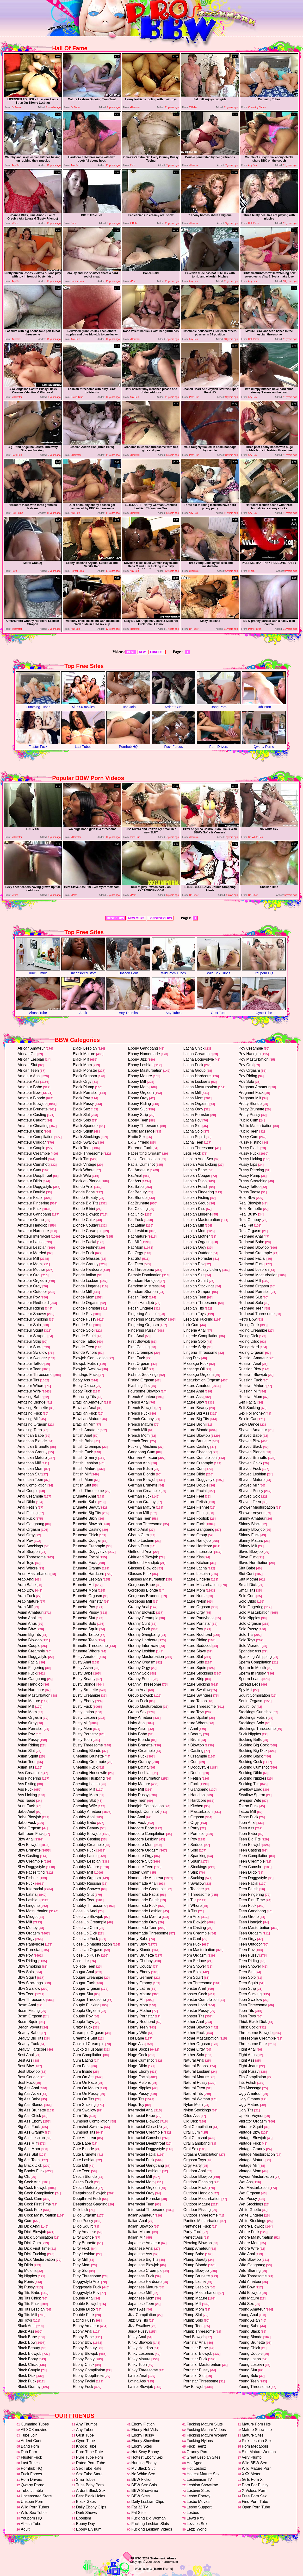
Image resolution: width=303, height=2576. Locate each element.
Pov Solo (246, 1081)
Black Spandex (86, 1126)
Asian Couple (29, 1646)
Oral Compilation (197, 2127)
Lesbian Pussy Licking (202, 1269)
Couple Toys (83, 2022)
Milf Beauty (192, 1734)
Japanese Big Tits (143, 2259)
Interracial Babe (141, 2116)
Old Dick (190, 2121)
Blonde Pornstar (86, 1308)
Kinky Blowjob (140, 2342)
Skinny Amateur (252, 1518)
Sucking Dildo (250, 1773)
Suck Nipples (250, 1734)
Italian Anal (137, 2221)
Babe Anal (26, 1811)
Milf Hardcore (194, 1800)
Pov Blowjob (193, 2387)
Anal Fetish (27, 1507)
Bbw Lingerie (29, 1905)
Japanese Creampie (145, 2270)
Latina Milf (192, 1092)
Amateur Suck (30, 1347)
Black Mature (84, 1054)
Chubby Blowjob (87, 1834)
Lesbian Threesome (200, 1303)
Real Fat (246, 1225)
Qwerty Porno (264, 745)
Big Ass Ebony (30, 2121)
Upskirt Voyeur (251, 2116)
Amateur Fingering (33, 1203)
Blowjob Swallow (87, 1369)
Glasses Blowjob (142, 1568)
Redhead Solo (251, 1303)
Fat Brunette (138, 1203)
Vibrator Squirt (251, 2127)
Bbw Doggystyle (31, 1867)
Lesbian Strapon (197, 1292)
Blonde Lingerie (86, 1286)
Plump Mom (193, 2309)
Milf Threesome (196, 1894)
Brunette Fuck (85, 1563)
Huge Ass (136, 2044)
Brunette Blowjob (87, 1524)
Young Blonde (250, 2337)
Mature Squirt (194, 1668)
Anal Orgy (26, 1535)
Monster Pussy (196, 2011)
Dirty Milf (80, 2259)
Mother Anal (193, 2022)
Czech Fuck (83, 2182)
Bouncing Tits (84, 1397)
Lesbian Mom (194, 1231)
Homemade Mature (144, 1917)
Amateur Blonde (31, 1098)
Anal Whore (28, 1568)
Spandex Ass (250, 1651)
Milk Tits (190, 1911)
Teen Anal (247, 1822)
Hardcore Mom (141, 1845)
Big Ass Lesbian (31, 2138)
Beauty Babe (29, 2033)
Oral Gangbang (196, 2143)
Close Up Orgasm (88, 1950)
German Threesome (145, 1524)
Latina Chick (193, 1048)
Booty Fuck (82, 1391)
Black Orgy (82, 1081)
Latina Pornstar (196, 1115)
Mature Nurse (195, 1596)
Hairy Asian (138, 1728)
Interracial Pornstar (144, 2199)
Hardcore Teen (140, 1867)
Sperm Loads (250, 1679)
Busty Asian (83, 1668)
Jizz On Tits (138, 2320)
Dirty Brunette (84, 2243)
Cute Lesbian (84, 2160)
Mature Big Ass (196, 1413)
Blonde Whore (85, 1352)
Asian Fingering (31, 1668)
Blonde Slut (83, 1325)
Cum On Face (85, 2082)
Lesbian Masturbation (201, 1220)
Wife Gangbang (252, 2265)
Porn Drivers (219, 745)
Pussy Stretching (253, 1181)
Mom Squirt (193, 1977)
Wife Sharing (250, 2270)
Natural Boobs (195, 2066)
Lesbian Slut (193, 1275)
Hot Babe (136, 2038)
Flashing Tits (139, 1386)
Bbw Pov (25, 1955)
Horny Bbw (137, 1944)
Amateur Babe (30, 1087)
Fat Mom (135, 1247)
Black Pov (81, 1098)
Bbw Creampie (30, 1861)
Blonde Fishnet (86, 1247)
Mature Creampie (198, 1463)
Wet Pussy (248, 2199)
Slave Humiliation (253, 1563)
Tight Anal (247, 2049)
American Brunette (33, 1446)
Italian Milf (136, 2237)
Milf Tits (189, 1900)
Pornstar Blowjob (197, 2353)
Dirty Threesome (87, 2276)
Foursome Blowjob (144, 1391)
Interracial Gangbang (146, 2165)
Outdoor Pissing (197, 2210)
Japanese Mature (143, 2287)
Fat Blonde (137, 1198)
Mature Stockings (198, 1673)
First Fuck (136, 1358)
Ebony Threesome (143, 1126)
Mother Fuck (194, 2033)
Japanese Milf (140, 2293)
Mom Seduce (194, 1961)
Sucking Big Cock (254, 1745)
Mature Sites (253, 2435)
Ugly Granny (249, 2099)
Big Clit (24, 2176)
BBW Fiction (142, 2479)
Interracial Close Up (145, 2127)
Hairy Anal (137, 1723)
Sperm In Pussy (252, 1673)
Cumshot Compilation (91, 2121)
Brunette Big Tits (87, 1513)
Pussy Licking (250, 1159)
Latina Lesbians (196, 1081)
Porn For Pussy (255, 2485)
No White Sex (143, 2474)
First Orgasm (139, 1363)
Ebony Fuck (83, 2387)
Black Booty (28, 2359)
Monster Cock (195, 1994)
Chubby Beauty (86, 1828)
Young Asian (249, 2320)
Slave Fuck (248, 1557)
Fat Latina (136, 1225)
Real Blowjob (250, 1203)
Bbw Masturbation (33, 1911)
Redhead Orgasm (254, 1286)
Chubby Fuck (84, 1850)
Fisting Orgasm (141, 1380)
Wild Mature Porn (257, 2468)
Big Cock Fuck (30, 2210)
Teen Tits (246, 2011)
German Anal (139, 1463)
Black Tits (81, 1159)
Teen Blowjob (250, 1845)
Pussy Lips (248, 1164)
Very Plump (252, 2457)
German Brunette (143, 1485)
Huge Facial (138, 2077)
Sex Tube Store (89, 2474)
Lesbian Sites (198, 2490)
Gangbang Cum (141, 1452)
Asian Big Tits (29, 1634)
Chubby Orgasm (87, 1878)
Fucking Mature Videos (206, 2430)
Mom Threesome (197, 1983)
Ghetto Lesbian (141, 1540)
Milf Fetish (192, 1778)
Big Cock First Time (34, 2204)
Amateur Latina (31, 1242)
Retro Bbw (248, 1319)
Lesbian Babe (195, 1170)
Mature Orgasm (196, 1607)
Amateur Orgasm (32, 1281)
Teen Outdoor (250, 1944)
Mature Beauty (195, 1408)
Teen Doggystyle (253, 1878)
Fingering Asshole (143, 1314)
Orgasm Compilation (200, 2154)
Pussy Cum (248, 1137)
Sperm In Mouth (252, 1668)
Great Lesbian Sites (204, 2457)
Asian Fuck (27, 1673)
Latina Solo (193, 1131)
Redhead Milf (250, 1281)
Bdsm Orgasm (30, 2016)
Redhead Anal (251, 1236)
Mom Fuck (192, 1944)
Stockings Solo (251, 1723)
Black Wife (82, 1175)
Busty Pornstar (85, 1734)
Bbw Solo (26, 1972)
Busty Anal (82, 1662)
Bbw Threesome (31, 1999)
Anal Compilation (32, 1485)
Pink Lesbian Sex (257, 2441)
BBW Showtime (144, 2490)
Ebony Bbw (82, 2342)
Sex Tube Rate (89, 2468)
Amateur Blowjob (32, 1104)
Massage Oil (194, 1369)
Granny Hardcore (143, 1640)
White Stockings (252, 2221)
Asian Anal (27, 1618)
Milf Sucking (193, 1878)
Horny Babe (138, 1939)
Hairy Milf (136, 1789)
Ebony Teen (138, 1120)
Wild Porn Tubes (173, 971)
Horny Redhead (141, 2022)
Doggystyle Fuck (87, 2287)
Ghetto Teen (138, 1546)
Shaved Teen (250, 1502)
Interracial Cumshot (144, 2138)
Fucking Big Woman (148, 2518)
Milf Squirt (191, 1861)
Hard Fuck (137, 1822)
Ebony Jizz (137, 1059)
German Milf (138, 1513)
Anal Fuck (26, 1518)
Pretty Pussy (249, 1115)
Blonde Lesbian (86, 1281)
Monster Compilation (201, 1999)
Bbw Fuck (26, 1883)
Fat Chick (136, 1214)
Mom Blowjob (194, 1922)
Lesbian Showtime (202, 2485)
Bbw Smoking (29, 1966)
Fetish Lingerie (140, 1308)
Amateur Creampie (34, 1153)
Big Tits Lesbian (31, 2309)
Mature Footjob (196, 1518)
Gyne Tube (264, 1011)
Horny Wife (137, 2033)
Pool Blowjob (194, 2337)
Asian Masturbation (34, 1695)
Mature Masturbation (201, 1585)
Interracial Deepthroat (146, 2143)
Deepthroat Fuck (87, 2199)
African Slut (27, 1065)
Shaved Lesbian (252, 1474)
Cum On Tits (83, 2099)
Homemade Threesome (148, 1933)
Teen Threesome (253, 2005)
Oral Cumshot (195, 2138)
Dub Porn (264, 705)
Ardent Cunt (173, 705)
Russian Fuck (250, 1380)
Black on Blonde (87, 1181)
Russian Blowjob (253, 1375)
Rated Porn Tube (90, 2463)
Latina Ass (137, 2381)
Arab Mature (28, 1601)
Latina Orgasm (196, 1104)
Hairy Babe (137, 1734)
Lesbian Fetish (195, 1186)
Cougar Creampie (88, 1977)
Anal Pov (25, 1540)
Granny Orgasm (141, 1662)
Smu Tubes (86, 2479)
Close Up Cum (85, 1928)
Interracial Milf (140, 2176)
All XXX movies (83, 705)
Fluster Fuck (38, 745)
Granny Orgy (139, 1668)
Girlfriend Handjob (143, 1563)
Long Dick (191, 1358)
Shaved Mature (252, 1480)
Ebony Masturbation (145, 1070)
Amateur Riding (31, 1308)
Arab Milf (25, 1607)
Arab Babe (27, 1585)
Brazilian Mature (87, 1419)
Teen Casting (250, 1850)
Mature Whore (195, 1723)
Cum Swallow (84, 2110)
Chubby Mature (86, 1867)
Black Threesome (88, 1153)
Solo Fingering (251, 1607)
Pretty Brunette (251, 1109)
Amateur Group (31, 1220)
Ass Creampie (30, 1773)
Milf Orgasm (193, 1817)
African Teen (28, 1070)
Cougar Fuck (84, 1983)
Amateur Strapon (32, 1336)
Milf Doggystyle (196, 1767)
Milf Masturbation (198, 1811)
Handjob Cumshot (143, 1811)
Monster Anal (194, 1988)
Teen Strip (247, 1988)
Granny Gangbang (144, 1634)
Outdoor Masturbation (202, 2199)
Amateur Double (31, 1192)
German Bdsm (140, 1469)
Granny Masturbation (146, 1657)
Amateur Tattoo (30, 1363)
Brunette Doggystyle (90, 1551)
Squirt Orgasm (251, 1701)
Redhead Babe (251, 1242)
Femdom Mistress (143, 1286)
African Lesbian (31, 1059)
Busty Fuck (82, 1706)
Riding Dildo (249, 1341)
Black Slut (81, 1115)
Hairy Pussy (138, 1795)
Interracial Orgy (141, 2193)
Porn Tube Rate (89, 2452)
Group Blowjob (140, 1695)
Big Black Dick (30, 2165)
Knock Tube (86, 2446)
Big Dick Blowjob (32, 2232)
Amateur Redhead (33, 1303)
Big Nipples (27, 2276)
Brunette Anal (84, 1496)
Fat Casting (138, 1209)
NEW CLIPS (136, 918)
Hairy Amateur (140, 1717)
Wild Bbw (247, 2287)
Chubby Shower (86, 1889)
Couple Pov (83, 2016)
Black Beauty (29, 2348)
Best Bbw (26, 2066)
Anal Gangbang (31, 1524)
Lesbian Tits (193, 1308)
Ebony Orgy (138, 1098)
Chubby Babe (84, 1822)
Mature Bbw (193, 1402)
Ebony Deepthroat (88, 2376)
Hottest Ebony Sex (147, 2457)
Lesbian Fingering (198, 1192)
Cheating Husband (89, 1778)
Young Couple (251, 2353)
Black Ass (26, 2331)
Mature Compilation (200, 1457)
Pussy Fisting (250, 1142)
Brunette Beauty (86, 1507)
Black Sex (81, 1109)
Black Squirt (83, 1131)
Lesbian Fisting (196, 1198)
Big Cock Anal (30, 2182)
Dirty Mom (81, 2265)
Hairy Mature (139, 1784)
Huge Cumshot (141, 2060)
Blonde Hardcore (87, 1269)
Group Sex (137, 1712)
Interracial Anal (141, 2110)
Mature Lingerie (196, 1579)
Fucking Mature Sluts (205, 2424)
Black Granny (29, 2387)
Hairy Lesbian (140, 1773)
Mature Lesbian (196, 1574)
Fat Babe (136, 1186)
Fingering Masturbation (147, 1319)
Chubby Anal (84, 1817)
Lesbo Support (199, 2507)
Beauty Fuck (28, 2044)
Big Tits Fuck (29, 2304)
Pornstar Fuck (195, 2359)
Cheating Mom (85, 1795)
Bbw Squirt (27, 1977)
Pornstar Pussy (196, 2370)
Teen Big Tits (250, 1839)
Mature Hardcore (197, 1546)
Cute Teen (81, 2171)
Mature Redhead (197, 1634)
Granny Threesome (144, 1684)
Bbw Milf (25, 1922)
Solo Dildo (247, 1601)
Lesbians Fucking (198, 1319)
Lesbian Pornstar (197, 1258)
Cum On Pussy (86, 2093)
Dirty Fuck (81, 2248)
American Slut (30, 1474)
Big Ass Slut (28, 2154)
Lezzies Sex (197, 2524)
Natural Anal (193, 2060)
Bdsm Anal (27, 2005)
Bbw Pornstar (29, 1950)
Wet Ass (246, 2182)
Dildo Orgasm (84, 2215)
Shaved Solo (249, 1496)
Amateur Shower (32, 1314)
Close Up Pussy (86, 1955)
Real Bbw (247, 1198)
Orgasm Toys (194, 2160)
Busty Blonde (84, 1684)
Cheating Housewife (90, 1773)
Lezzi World (197, 2529)
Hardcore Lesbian (143, 1839)
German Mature (141, 1507)
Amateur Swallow (32, 1352)
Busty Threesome (88, 1745)
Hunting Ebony (144, 2463)
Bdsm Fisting (29, 2011)
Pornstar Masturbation (202, 2364)
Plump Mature (195, 2298)
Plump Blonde (195, 2265)
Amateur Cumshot (33, 1164)
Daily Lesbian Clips (147, 2502)
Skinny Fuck (249, 1535)
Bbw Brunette (29, 1850)
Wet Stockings (251, 2204)
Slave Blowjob (251, 1551)
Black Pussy (83, 1104)
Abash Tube (38, 1011)
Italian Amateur (141, 2215)
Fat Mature (137, 1236)
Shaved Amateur (253, 1430)
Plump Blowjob (196, 2270)
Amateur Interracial (34, 1236)
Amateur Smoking (33, 1319)
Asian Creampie (31, 1651)
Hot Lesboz (196, 2468)
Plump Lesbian (196, 2287)
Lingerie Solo (194, 1341)
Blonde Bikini (84, 1209)
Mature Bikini (194, 1424)
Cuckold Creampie (89, 2044)
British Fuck (83, 1452)
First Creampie (140, 1352)
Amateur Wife (29, 1391)
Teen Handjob (250, 1922)
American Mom (30, 1469)
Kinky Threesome (143, 2370)
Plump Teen (193, 2326)
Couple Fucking (86, 2005)
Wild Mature (249, 2298)
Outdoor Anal (194, 2171)
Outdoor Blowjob (197, 2176)
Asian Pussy (28, 1740)
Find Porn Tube (255, 2502)
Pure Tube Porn (89, 2457)
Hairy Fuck (137, 1756)
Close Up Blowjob (88, 1917)
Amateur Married (32, 1253)
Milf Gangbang (195, 1789)
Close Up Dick (85, 1933)
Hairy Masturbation (144, 1778)
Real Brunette (250, 1209)
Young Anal (248, 2315)
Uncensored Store (83, 971)
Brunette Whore (86, 1651)
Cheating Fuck (85, 1767)
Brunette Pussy (86, 1612)
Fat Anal (135, 1175)
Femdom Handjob (143, 1281)
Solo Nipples (249, 1618)
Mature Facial (195, 1491)
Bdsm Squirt (28, 2022)
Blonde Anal (83, 1186)
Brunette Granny (87, 1568)
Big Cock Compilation (36, 2193)
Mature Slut (193, 1657)
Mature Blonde (195, 1430)
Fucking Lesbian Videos (151, 2529)
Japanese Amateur (144, 2243)
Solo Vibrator (250, 1646)
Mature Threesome (199, 1706)
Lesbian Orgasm (197, 1242)
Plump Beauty (195, 2259)
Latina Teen (193, 1142)
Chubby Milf (83, 1872)
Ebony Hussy (142, 2435)
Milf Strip (190, 1872)
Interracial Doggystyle (146, 2149)
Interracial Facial (142, 2154)
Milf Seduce (193, 1845)
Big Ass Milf (27, 2143)
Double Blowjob (86, 2304)
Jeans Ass (137, 2309)
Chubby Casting (86, 1839)
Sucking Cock (250, 1762)
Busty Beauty (84, 1679)
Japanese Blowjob (143, 2265)
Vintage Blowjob (252, 2138)
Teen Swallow (250, 1999)
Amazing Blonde (32, 1402)
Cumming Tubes (38, 705)
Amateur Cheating (33, 1126)
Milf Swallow (193, 1883)
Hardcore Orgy (140, 1856)
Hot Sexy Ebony (145, 2452)
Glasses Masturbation (146, 1579)
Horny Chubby (140, 1961)
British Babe (83, 1441)
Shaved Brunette (253, 1457)
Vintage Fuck (250, 2143)
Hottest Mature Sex (203, 2474)
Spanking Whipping (255, 1657)
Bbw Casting (28, 1856)
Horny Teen (138, 2027)
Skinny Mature (251, 1540)
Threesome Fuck (253, 2044)
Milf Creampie (195, 1756)
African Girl (27, 1054)
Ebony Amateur (86, 2326)
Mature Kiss (193, 1557)
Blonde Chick (84, 1220)
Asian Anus (27, 1623)
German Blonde (141, 1474)
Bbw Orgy (26, 1939)
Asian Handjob (30, 1684)
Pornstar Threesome (200, 2381)
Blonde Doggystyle (89, 1236)
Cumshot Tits (84, 2132)
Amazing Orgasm (32, 1424)
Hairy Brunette (140, 1745)
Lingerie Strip (194, 1347)
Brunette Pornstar (88, 1601)
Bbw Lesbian (29, 1900)
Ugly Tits (246, 2110)
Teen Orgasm (250, 1933)
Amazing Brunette (33, 1408)
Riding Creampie (253, 1330)
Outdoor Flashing (198, 2182)
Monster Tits (193, 2016)
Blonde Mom (83, 1297)
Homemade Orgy (142, 1922)
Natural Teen (194, 2088)
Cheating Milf (84, 1789)
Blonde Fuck (83, 1253)
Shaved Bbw (249, 1441)
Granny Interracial (143, 1646)
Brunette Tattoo (86, 1634)
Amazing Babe (30, 1397)
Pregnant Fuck (251, 1092)
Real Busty (248, 1214)
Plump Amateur (196, 2248)
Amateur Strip (29, 1341)
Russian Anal (250, 1363)
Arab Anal (26, 1579)
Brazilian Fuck (85, 1413)
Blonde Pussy (84, 1319)
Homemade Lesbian (145, 1911)
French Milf (137, 1430)
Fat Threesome (141, 1269)
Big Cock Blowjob (33, 2188)
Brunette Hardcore (88, 1574)
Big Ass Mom (29, 2149)
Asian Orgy (27, 1723)
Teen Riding (249, 1961)
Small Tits (247, 1590)
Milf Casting (193, 1751)
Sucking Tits (249, 1784)
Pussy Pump (249, 1175)
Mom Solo (192, 1972)
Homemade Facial (143, 1894)
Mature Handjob (197, 1540)
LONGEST (157, 652)
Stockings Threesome (257, 1728)
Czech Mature (85, 2188)
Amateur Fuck (30, 1209)
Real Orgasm (250, 1231)
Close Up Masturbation (92, 1944)
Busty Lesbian (85, 1717)
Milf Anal (190, 1728)
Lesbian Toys (194, 1314)
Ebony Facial (84, 2381)
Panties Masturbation (201, 2221)
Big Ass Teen (29, 2160)
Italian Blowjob (140, 2226)
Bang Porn (219, 705)
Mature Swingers (197, 1695)
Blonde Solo (83, 1330)
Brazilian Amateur (88, 1402)
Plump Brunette (196, 2276)
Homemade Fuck (142, 1905)
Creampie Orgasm (88, 2033)
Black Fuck (27, 2381)
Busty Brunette (85, 1690)
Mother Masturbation (201, 2038)
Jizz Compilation (142, 2315)
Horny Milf (136, 1999)
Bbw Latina (27, 1894)
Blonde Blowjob (86, 1214)
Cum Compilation (87, 2055)
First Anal (136, 1336)
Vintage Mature (252, 2160)
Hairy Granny (139, 1762)
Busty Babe (83, 1673)
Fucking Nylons (200, 2441)
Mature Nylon (194, 1601)
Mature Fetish (195, 1502)
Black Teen (82, 1148)
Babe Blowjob (29, 1817)
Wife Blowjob (250, 2259)
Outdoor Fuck (195, 2188)
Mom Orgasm (195, 1955)
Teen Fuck (247, 1905)
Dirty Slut (80, 2270)
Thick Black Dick (253, 2022)
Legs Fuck (192, 1153)
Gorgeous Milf (140, 1601)
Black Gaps (86, 2502)
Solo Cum (247, 1596)
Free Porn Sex (254, 2496)
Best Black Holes (90, 2496)
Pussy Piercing (251, 1170)
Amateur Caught (32, 1120)
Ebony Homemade (144, 1054)
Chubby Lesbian (87, 1861)
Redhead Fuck (251, 1264)
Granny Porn (198, 2452)
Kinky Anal (137, 2337)
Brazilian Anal (84, 1408)
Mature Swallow (196, 1690)
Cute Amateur (84, 2138)
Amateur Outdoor (32, 1292)
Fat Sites (139, 2513)
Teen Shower (250, 1966)
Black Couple (29, 2370)
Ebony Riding (139, 1104)
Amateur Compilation (35, 1137)
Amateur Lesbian (32, 1247)
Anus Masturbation (33, 1574)
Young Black (249, 2331)
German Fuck (139, 1496)
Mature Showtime (257, 2430)
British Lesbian (85, 1463)
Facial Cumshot (141, 1164)
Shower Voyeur (252, 1513)
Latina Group (194, 1070)
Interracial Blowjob (144, 2121)
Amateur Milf (28, 1258)
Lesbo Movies (198, 2502)
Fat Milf (134, 1242)
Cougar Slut (83, 1994)
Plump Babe (193, 2254)
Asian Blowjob (30, 1640)
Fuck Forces (173, 745)
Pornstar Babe (195, 2348)
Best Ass (25, 2060)
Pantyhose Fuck (197, 2226)
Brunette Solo (84, 1623)
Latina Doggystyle (198, 1059)
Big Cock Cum (30, 2199)
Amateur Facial (30, 1198)
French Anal (138, 1402)
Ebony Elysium (89, 2529)
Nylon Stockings (197, 2110)
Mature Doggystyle (199, 1480)
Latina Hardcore (197, 1076)
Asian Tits (26, 1767)
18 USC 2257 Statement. (148, 2558)
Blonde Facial (84, 1242)
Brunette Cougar (87, 1540)
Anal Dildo (26, 1502)
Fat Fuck (135, 1220)
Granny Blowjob (141, 1612)
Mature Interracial (198, 1551)
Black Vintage (84, 1164)
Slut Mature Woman (259, 2452)
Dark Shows (86, 2513)
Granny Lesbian (141, 1651)
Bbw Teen (26, 1994)
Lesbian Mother (196, 1236)
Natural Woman (196, 2099)
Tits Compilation (252, 2077)
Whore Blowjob (252, 2226)
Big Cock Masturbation (37, 2215)
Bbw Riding (27, 1961)
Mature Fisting (195, 1513)
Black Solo (82, 1120)
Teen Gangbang (252, 1911)
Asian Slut (26, 1751)
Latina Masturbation (200, 1087)
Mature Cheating (197, 1452)
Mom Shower (194, 1966)
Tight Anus (248, 2055)
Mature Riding (195, 1640)
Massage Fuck (195, 1363)
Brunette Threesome (90, 1646)
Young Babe (249, 2326)
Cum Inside (82, 2071)
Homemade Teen (142, 1928)
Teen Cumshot (251, 1867)
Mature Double (196, 1485)
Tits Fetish (247, 2082)
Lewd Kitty (195, 2518)
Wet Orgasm (249, 2193)
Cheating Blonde (87, 1751)
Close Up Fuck (85, 1939)
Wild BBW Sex (254, 2463)
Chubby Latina (85, 1856)
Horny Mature (139, 1994)
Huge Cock (137, 2055)
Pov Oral (246, 1065)
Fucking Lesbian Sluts (150, 2524)
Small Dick (248, 1585)
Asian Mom (27, 1712)
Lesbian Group (196, 1203)
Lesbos (193, 2513)
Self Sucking (249, 1408)
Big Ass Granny (31, 2132)
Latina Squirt (194, 1137)
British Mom (83, 1480)
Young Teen (249, 2381)
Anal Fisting (28, 1513)
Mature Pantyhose (199, 1618)
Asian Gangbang (32, 1679)
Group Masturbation (145, 1706)
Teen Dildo (248, 1872)
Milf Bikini (191, 1740)
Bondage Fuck (85, 1375)
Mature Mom (194, 1590)
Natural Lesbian (196, 2071)
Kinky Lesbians (141, 2353)
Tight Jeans (248, 2066)
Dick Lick (80, 2210)
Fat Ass (134, 1181)
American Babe (31, 1435)
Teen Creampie (252, 1861)
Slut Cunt (246, 1574)
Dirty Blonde (83, 2237)
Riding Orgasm (251, 1352)
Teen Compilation (253, 1856)
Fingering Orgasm (143, 1325)
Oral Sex (190, 2149)
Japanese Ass (140, 2254)
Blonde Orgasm (86, 1303)
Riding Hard (249, 1347)
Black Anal (27, 2326)
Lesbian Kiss (194, 1209)
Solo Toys (247, 1640)
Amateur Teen (29, 1369)
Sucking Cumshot (254, 1767)
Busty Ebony (83, 1701)
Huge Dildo (137, 2066)
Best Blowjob (29, 2071)
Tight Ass (246, 2060)
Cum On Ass (83, 2077)
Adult (83, 1011)
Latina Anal (137, 2376)
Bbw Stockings (30, 1983)
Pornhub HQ (128, 745)
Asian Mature (29, 1701)
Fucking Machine (142, 1446)
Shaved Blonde (252, 1452)
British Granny (85, 1457)
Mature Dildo (194, 1474)
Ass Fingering (29, 1778)
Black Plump (83, 1087)
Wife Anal (247, 2254)
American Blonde (32, 1441)
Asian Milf (26, 1706)
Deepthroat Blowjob (89, 2193)
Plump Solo (193, 2320)
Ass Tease (26, 1800)
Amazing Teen (30, 1430)
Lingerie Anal (194, 1330)
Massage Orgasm (198, 1375)
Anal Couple (28, 1491)
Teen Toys (247, 2016)
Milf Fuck (191, 1784)
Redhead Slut (250, 1297)
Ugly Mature (249, 2105)
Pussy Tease (249, 1192)
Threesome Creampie (257, 2038)
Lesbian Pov (193, 1264)
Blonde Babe (84, 1192)
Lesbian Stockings (199, 1286)
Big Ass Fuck (29, 2127)
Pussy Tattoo (249, 1186)
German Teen (139, 1518)
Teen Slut (247, 1972)
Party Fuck (192, 2232)
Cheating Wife (85, 1806)
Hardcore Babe (141, 1828)
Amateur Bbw (29, 1092)
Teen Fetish (249, 1889)
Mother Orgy (194, 2049)
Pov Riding (248, 1076)
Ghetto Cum (138, 1535)
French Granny (141, 1419)
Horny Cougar (140, 1966)
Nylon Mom (193, 2105)
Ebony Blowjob (85, 2353)
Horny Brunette (141, 1955)
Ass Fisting (27, 1784)
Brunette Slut (84, 1618)
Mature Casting (196, 1446)
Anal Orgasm (29, 1529)
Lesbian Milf (193, 1225)
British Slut (82, 1485)
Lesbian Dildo (195, 1181)
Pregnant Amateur (254, 1087)
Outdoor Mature (196, 2204)
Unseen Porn (128, 971)
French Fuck (138, 1413)
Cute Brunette (85, 2154)
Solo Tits (246, 1634)
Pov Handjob (250, 1054)
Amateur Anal (29, 1076)
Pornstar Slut (194, 2376)
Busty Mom (82, 1728)
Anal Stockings (30, 1546)
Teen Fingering (251, 1894)
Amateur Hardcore (33, 1231)
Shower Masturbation (257, 1507)
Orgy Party (192, 2165)
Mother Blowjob (196, 2027)
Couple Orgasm (86, 2011)
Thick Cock (248, 2027)
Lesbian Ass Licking (200, 1164)
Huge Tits (136, 2099)
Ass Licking (27, 1795)
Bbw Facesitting (31, 1872)
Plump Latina (194, 2282)
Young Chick (249, 2348)
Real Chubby (250, 1220)
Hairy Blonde (139, 1740)
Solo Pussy (248, 1629)
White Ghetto (250, 2210)
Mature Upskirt (195, 1717)
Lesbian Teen (194, 1297)
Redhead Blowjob (254, 1247)
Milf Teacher (193, 1889)
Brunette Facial (86, 1557)
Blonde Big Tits (86, 1203)
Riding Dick (248, 1336)
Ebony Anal (82, 2331)
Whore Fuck (249, 2232)
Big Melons (27, 2270)
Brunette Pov (84, 1607)
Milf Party (191, 1828)
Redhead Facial (252, 1258)
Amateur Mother (31, 1269)
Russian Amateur (253, 1358)
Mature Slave (194, 1651)
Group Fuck (138, 1701)
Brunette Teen (85, 1640)
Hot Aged (195, 2463)
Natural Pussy (195, 2082)
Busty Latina (83, 1712)
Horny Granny (140, 1983)
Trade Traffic (163, 2568)
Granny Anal (138, 1607)
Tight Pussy (249, 2071)
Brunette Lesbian (87, 1579)
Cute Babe (82, 2143)
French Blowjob (141, 1408)
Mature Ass (193, 1397)
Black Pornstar (85, 1092)
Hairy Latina (138, 1767)
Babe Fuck (27, 1822)
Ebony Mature (140, 1076)
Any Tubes (173, 1011)
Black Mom (82, 1065)
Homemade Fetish (144, 1900)
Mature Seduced (197, 1646)
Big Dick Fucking (32, 2254)
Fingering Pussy (142, 1330)
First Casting (139, 1347)
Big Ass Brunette (32, 2110)
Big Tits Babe (29, 2293)
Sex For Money (252, 1413)
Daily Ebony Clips (91, 2507)
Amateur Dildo (30, 1181)
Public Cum (248, 1120)
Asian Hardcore (31, 1690)
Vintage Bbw (249, 2132)
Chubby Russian (87, 1883)
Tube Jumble (38, 971)
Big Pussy (26, 2287)
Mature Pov (193, 1629)
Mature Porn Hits (256, 2424)
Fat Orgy (135, 1253)
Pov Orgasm (249, 1070)
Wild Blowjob (250, 2293)
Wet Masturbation (254, 2188)
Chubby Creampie (88, 1845)
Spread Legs (249, 1684)
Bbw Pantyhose (31, 1944)
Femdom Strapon (143, 1292)
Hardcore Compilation (146, 1834)
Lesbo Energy (198, 2496)
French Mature (140, 1424)
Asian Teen (27, 1762)
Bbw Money (28, 1928)
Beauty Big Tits (30, 2038)
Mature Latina (195, 1568)
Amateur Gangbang (34, 1214)
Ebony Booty (84, 2359)
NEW (142, 652)
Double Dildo (84, 2309)
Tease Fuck (248, 1817)
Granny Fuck (139, 1629)
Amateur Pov (29, 1297)
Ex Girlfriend (138, 1142)
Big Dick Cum (29, 2243)
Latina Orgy (193, 1109)
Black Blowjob (30, 2353)
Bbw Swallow (29, 1988)
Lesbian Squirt (195, 1281)
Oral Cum (191, 2132)
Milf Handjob (194, 1795)
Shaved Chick (250, 1463)
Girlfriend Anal (140, 1551)
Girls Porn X (252, 2479)
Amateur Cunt (29, 1170)
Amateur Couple (31, 1148)
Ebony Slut (137, 1109)
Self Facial (248, 1402)
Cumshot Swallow (88, 2127)
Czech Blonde (85, 2176)
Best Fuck (26, 2082)
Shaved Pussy (251, 1491)
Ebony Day (85, 2524)
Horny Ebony (139, 1972)
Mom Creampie (196, 1933)
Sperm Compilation (255, 1662)
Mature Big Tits (196, 1419)
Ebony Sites (141, 2446)
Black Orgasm (85, 1076)
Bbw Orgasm (29, 1933)
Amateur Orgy (30, 1286)
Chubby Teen (84, 1900)
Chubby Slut (83, 1894)
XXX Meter (251, 2474)
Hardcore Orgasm (143, 1850)
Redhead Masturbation (258, 1275)
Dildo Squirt (83, 2226)
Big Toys (25, 2320)
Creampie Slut (85, 2038)
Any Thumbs (128, 1011)
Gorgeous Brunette (144, 1596)
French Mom (139, 1435)
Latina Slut (192, 1126)
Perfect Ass (193, 2237)
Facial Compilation (144, 1159)
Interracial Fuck (141, 2160)
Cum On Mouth (86, 2088)
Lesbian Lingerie (197, 1214)
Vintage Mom (250, 2171)
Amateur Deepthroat (35, 1175)
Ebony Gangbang (143, 1048)
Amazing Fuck (30, 1413)
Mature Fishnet (196, 1507)
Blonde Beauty (85, 1198)
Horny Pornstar (141, 2016)
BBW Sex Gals (144, 2485)
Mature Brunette (197, 1441)
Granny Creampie (143, 1618)
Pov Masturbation (254, 1059)
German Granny (142, 1502)
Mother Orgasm (196, 2044)
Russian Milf (249, 1391)
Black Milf (81, 1059)
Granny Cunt (139, 1623)
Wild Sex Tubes (219, 971)
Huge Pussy (138, 2093)
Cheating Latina (86, 1784)
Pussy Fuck (249, 1153)
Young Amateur (252, 2309)
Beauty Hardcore (32, 2049)
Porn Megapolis (255, 2446)
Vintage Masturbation (257, 2154)
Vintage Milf (249, 2165)
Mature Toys (193, 1712)
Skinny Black (250, 1524)
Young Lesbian (251, 2364)
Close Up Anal (85, 1911)
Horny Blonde (139, 1950)
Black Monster (85, 1070)
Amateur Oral (29, 1275)
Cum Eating (83, 2060)
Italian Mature (139, 2232)
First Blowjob (139, 1341)
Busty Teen (82, 1740)
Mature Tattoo (195, 1701)
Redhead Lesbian (254, 1269)
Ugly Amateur (250, 2093)
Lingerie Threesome (200, 1352)
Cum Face (82, 2066)
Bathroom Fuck (30, 1834)
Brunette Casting (87, 1529)
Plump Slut (192, 2315)
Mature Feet (193, 1496)
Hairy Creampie (141, 1751)
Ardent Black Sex (91, 2490)
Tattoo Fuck (249, 1806)
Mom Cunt (192, 1939)
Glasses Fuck (139, 1574)
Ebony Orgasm (141, 1092)
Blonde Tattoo (84, 1341)
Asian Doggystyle (32, 1657)
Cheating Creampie (89, 1762)
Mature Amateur (197, 1386)
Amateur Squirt (30, 1330)
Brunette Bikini (85, 1518)
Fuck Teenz (196, 2446)
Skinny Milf (248, 1546)
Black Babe (27, 2337)
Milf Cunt (190, 1762)
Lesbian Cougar (196, 1175)
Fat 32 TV (139, 2507)
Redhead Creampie (255, 1253)
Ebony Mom (138, 1087)
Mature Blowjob (196, 1435)
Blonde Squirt (84, 1336)
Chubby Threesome (89, 1905)
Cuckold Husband (88, 2049)
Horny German (140, 1977)
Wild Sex (246, 2304)
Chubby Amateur (87, 1811)
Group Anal (137, 1690)
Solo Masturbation (254, 1612)
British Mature (85, 1469)
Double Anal (83, 2298)
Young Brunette (252, 2342)
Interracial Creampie (145, 2132)
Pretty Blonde (250, 1104)
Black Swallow (85, 1142)
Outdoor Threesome (200, 2215)
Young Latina (250, 2359)
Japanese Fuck (141, 2276)
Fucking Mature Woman (207, 2435)
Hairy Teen (137, 1800)
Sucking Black (251, 1756)
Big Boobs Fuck (31, 2171)
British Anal (82, 1435)
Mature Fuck (194, 1524)
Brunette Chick (85, 1535)
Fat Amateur (138, 1170)
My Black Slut (143, 2468)
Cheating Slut (84, 1800)
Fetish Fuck (138, 1297)
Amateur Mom (30, 1264)
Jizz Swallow (139, 2326)
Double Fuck (83, 2315)
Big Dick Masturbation (36, 2259)
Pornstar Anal (194, 2342)
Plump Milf (192, 2304)
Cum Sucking (84, 2105)
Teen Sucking (250, 1994)
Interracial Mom (141, 2182)
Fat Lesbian (138, 1231)
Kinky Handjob (140, 2348)
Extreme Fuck (140, 1148)
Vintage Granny (252, 2149)
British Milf (82, 1474)
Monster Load (195, 2005)
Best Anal (26, 2055)
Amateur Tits (28, 1380)
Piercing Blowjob (197, 2243)
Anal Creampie (30, 1496)
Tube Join (128, 705)
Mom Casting (194, 1928)
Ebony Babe (83, 2337)
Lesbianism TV (199, 2479)
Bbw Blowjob (29, 1845)
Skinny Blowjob (252, 1529)
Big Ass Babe (29, 2099)
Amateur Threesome (35, 1375)
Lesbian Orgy (194, 1247)
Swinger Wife (250, 1800)
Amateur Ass (28, 1081)
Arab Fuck (26, 1596)
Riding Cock (249, 1325)
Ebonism (83, 2518)
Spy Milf (245, 1690)
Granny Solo (138, 1673)
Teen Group (249, 1917)
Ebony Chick (83, 2364)
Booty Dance (84, 1386)
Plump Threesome (199, 2331)
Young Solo (248, 2376)
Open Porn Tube (256, 2507)
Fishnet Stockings (143, 1375)
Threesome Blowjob (255, 2033)
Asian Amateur (30, 1612)
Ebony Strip (138, 1115)
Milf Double (193, 1773)
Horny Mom (138, 2005)
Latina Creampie (197, 1054)
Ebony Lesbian (141, 1065)
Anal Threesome (32, 1557)
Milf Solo (190, 1850)
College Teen (84, 1966)
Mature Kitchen (196, 1563)
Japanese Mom (141, 2298)
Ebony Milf (137, 1081)
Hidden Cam (138, 1872)
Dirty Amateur (84, 2232)
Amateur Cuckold (32, 1159)
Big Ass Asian (29, 2093)
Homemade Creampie (147, 1889)
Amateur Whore (31, 1386)
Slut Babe (247, 1568)
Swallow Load (250, 1789)
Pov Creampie (251, 1048)
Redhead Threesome (257, 1314)
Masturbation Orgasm (201, 1380)
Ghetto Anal (138, 1529)
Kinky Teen (137, 2364)
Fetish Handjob (141, 1303)
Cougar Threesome (89, 1999)
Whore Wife (249, 2248)
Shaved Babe (250, 1435)
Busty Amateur (85, 1657)
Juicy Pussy (138, 2331)
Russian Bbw (250, 1369)
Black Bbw (27, 2342)
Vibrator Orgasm (253, 2121)
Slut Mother (248, 1579)
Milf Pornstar (194, 1834)
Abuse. (172, 2558)
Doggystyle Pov (86, 2293)
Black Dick (27, 2376)
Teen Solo (247, 1977)
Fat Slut (134, 1258)
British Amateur (86, 1430)
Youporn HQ (264, 971)
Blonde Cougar (86, 1225)
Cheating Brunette (88, 1756)
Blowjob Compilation (90, 1358)
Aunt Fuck (26, 1806)
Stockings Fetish (253, 1717)
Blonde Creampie (88, 1231)
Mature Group (195, 1535)
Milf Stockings (195, 1867)
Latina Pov (192, 1120)
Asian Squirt (28, 1756)
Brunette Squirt (86, 1629)
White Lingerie (251, 2215)
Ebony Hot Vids (144, 2430)
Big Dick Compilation (35, 2237)
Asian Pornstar (30, 1728)
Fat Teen (135, 1264)
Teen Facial (248, 1883)
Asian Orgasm (30, 1717)
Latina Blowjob (140, 2387)
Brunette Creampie (89, 1546)
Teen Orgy (247, 1939)
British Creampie (87, 1446)
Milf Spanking (194, 1856)
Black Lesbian (85, 1048)
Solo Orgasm (250, 1623)
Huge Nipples (139, 2088)
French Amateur (141, 1397)
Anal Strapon (29, 1551)
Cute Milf (80, 2165)
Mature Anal (193, 1391)
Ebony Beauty (85, 2348)
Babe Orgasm (29, 1828)
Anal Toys (26, 1563)
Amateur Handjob (33, 1225)
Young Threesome (254, 2387)
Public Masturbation (255, 1126)
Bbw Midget (28, 1917)
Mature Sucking (196, 1684)
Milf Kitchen (193, 1806)
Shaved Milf (249, 1485)
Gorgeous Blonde (143, 1590)
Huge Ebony (138, 2071)
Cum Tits (80, 2116)
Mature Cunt (193, 1469)
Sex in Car (248, 1419)
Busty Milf (81, 1723)
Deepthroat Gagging (90, 2204)
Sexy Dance (249, 1424)
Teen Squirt (248, 1983)
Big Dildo (25, 2265)
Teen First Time (252, 1900)
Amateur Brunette (33, 1109)
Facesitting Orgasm (144, 1153)
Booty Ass (81, 1380)
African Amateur (31, 1048)
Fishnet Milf (138, 1369)
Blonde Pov (83, 1314)
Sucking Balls (250, 1740)
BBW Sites (140, 2496)
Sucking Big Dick (253, 1751)
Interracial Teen (141, 2204)
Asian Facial (28, 1662)
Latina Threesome (198, 1148)
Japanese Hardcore (145, 2282)
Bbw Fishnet (28, 1878)
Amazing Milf (29, 1419)
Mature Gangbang (198, 1529)
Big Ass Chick (29, 2116)
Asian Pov (26, 1734)
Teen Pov (247, 1950)
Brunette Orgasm (87, 1596)
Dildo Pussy (83, 2221)
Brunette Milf (83, 1585)
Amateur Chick (30, 1131)
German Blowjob (142, 1480)
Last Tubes (83, 745)
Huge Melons (139, 2082)
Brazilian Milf (84, 1424)
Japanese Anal (140, 2248)
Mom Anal (191, 1917)
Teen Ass (246, 1828)
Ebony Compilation (89, 2370)
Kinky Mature (139, 2359)
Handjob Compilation (146, 1806)
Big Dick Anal (29, 2226)
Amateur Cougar (32, 1142)
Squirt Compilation (254, 1695)
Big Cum (25, 2221)
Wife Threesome (253, 2276)
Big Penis (26, 2282)
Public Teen (248, 1131)
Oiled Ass (191, 2116)
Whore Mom (249, 2243)
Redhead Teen (251, 1308)
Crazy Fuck (82, 2027)
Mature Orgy (194, 1612)
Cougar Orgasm (86, 1988)
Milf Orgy (191, 1822)
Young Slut (248, 2370)
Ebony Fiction (143, 2424)
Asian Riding (28, 1745)
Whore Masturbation (256, 2237)
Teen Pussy (249, 1955)
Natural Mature (196, 2077)
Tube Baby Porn (90, 2485)
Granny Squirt (140, 1679)
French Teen (138, 1441)
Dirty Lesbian (84, 2254)
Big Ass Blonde (30, 2105)
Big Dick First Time (33, 2248)
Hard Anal (136, 1817)
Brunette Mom (85, 1590)
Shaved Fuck (250, 1469)
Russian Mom (250, 1397)
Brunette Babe (85, 1502)
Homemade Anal (142, 1883)
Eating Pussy (84, 2320)
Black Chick (28, 2364)
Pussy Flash (249, 1148)
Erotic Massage (141, 1131)
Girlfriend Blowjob (143, 1557)
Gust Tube (219, 1011)
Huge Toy (136, 2105)
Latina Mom (193, 1098)
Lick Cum (191, 1325)
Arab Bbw (26, 1590)
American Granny (33, 1452)
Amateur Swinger (32, 1358)
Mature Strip (193, 1679)
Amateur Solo (29, 1325)
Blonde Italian (84, 1275)
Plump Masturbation (200, 2293)
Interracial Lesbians (144, 2171)
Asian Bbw (27, 1629)
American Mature (32, 1457)
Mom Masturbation (199, 1950)
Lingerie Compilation (200, 1336)
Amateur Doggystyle (35, 1186)
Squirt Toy (247, 1706)
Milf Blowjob (193, 1745)
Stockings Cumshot (255, 1712)
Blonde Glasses (86, 1258)
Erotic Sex (137, 1137)
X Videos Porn (254, 2490)
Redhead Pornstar (254, 1292)
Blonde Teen (83, 1347)
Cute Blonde (83, 2149)
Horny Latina (139, 1988)
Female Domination (144, 1275)
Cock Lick (81, 1961)
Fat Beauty (137, 1192)
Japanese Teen (141, 2304)
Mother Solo (193, 2055)
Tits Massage (250, 2088)
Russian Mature (252, 1386)
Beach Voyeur (30, 2027)
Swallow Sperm (252, 1795)
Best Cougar (28, 2077)
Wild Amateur (250, 2282)
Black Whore (84, 1170)
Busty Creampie (86, 1695)
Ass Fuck (25, 1789)
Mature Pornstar (197, 1623)
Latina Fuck (193, 1065)
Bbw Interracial (30, 1889)
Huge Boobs (138, 2049)
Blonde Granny (86, 1264)
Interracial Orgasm (144, 2188)
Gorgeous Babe (141, 1585)
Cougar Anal (83, 1972)
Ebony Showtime (145, 2441)
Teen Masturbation (254, 1928)
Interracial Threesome (146, 2210)
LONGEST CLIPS (160, 918)
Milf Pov (190, 1839)
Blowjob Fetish (85, 1363)
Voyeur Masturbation (256, 2176)
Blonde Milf (82, 1292)
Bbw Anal (26, 1839)
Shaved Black (250, 1446)
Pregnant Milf (250, 1098)
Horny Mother (139, 2011)
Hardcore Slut (140, 1861)
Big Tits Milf (27, 2315)
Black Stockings (86, 1137)
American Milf (29, 1463)
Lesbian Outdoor (197, 1253)
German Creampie (144, 1491)
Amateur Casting (32, 1115)
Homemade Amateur (145, 1878)
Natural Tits (193, 2093)
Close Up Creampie (89, 1922)
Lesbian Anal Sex (198, 1159)
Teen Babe (248, 1834)
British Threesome (88, 1491)
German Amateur (142, 1457)
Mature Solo (193, 1662)
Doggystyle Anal (86, 2282)
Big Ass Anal (28, 2088)
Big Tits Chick (29, 2298)
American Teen (30, 1480)
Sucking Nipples (252, 1778)
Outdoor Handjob (198, 2193)
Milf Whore (192, 1905)
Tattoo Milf (247, 1811)
